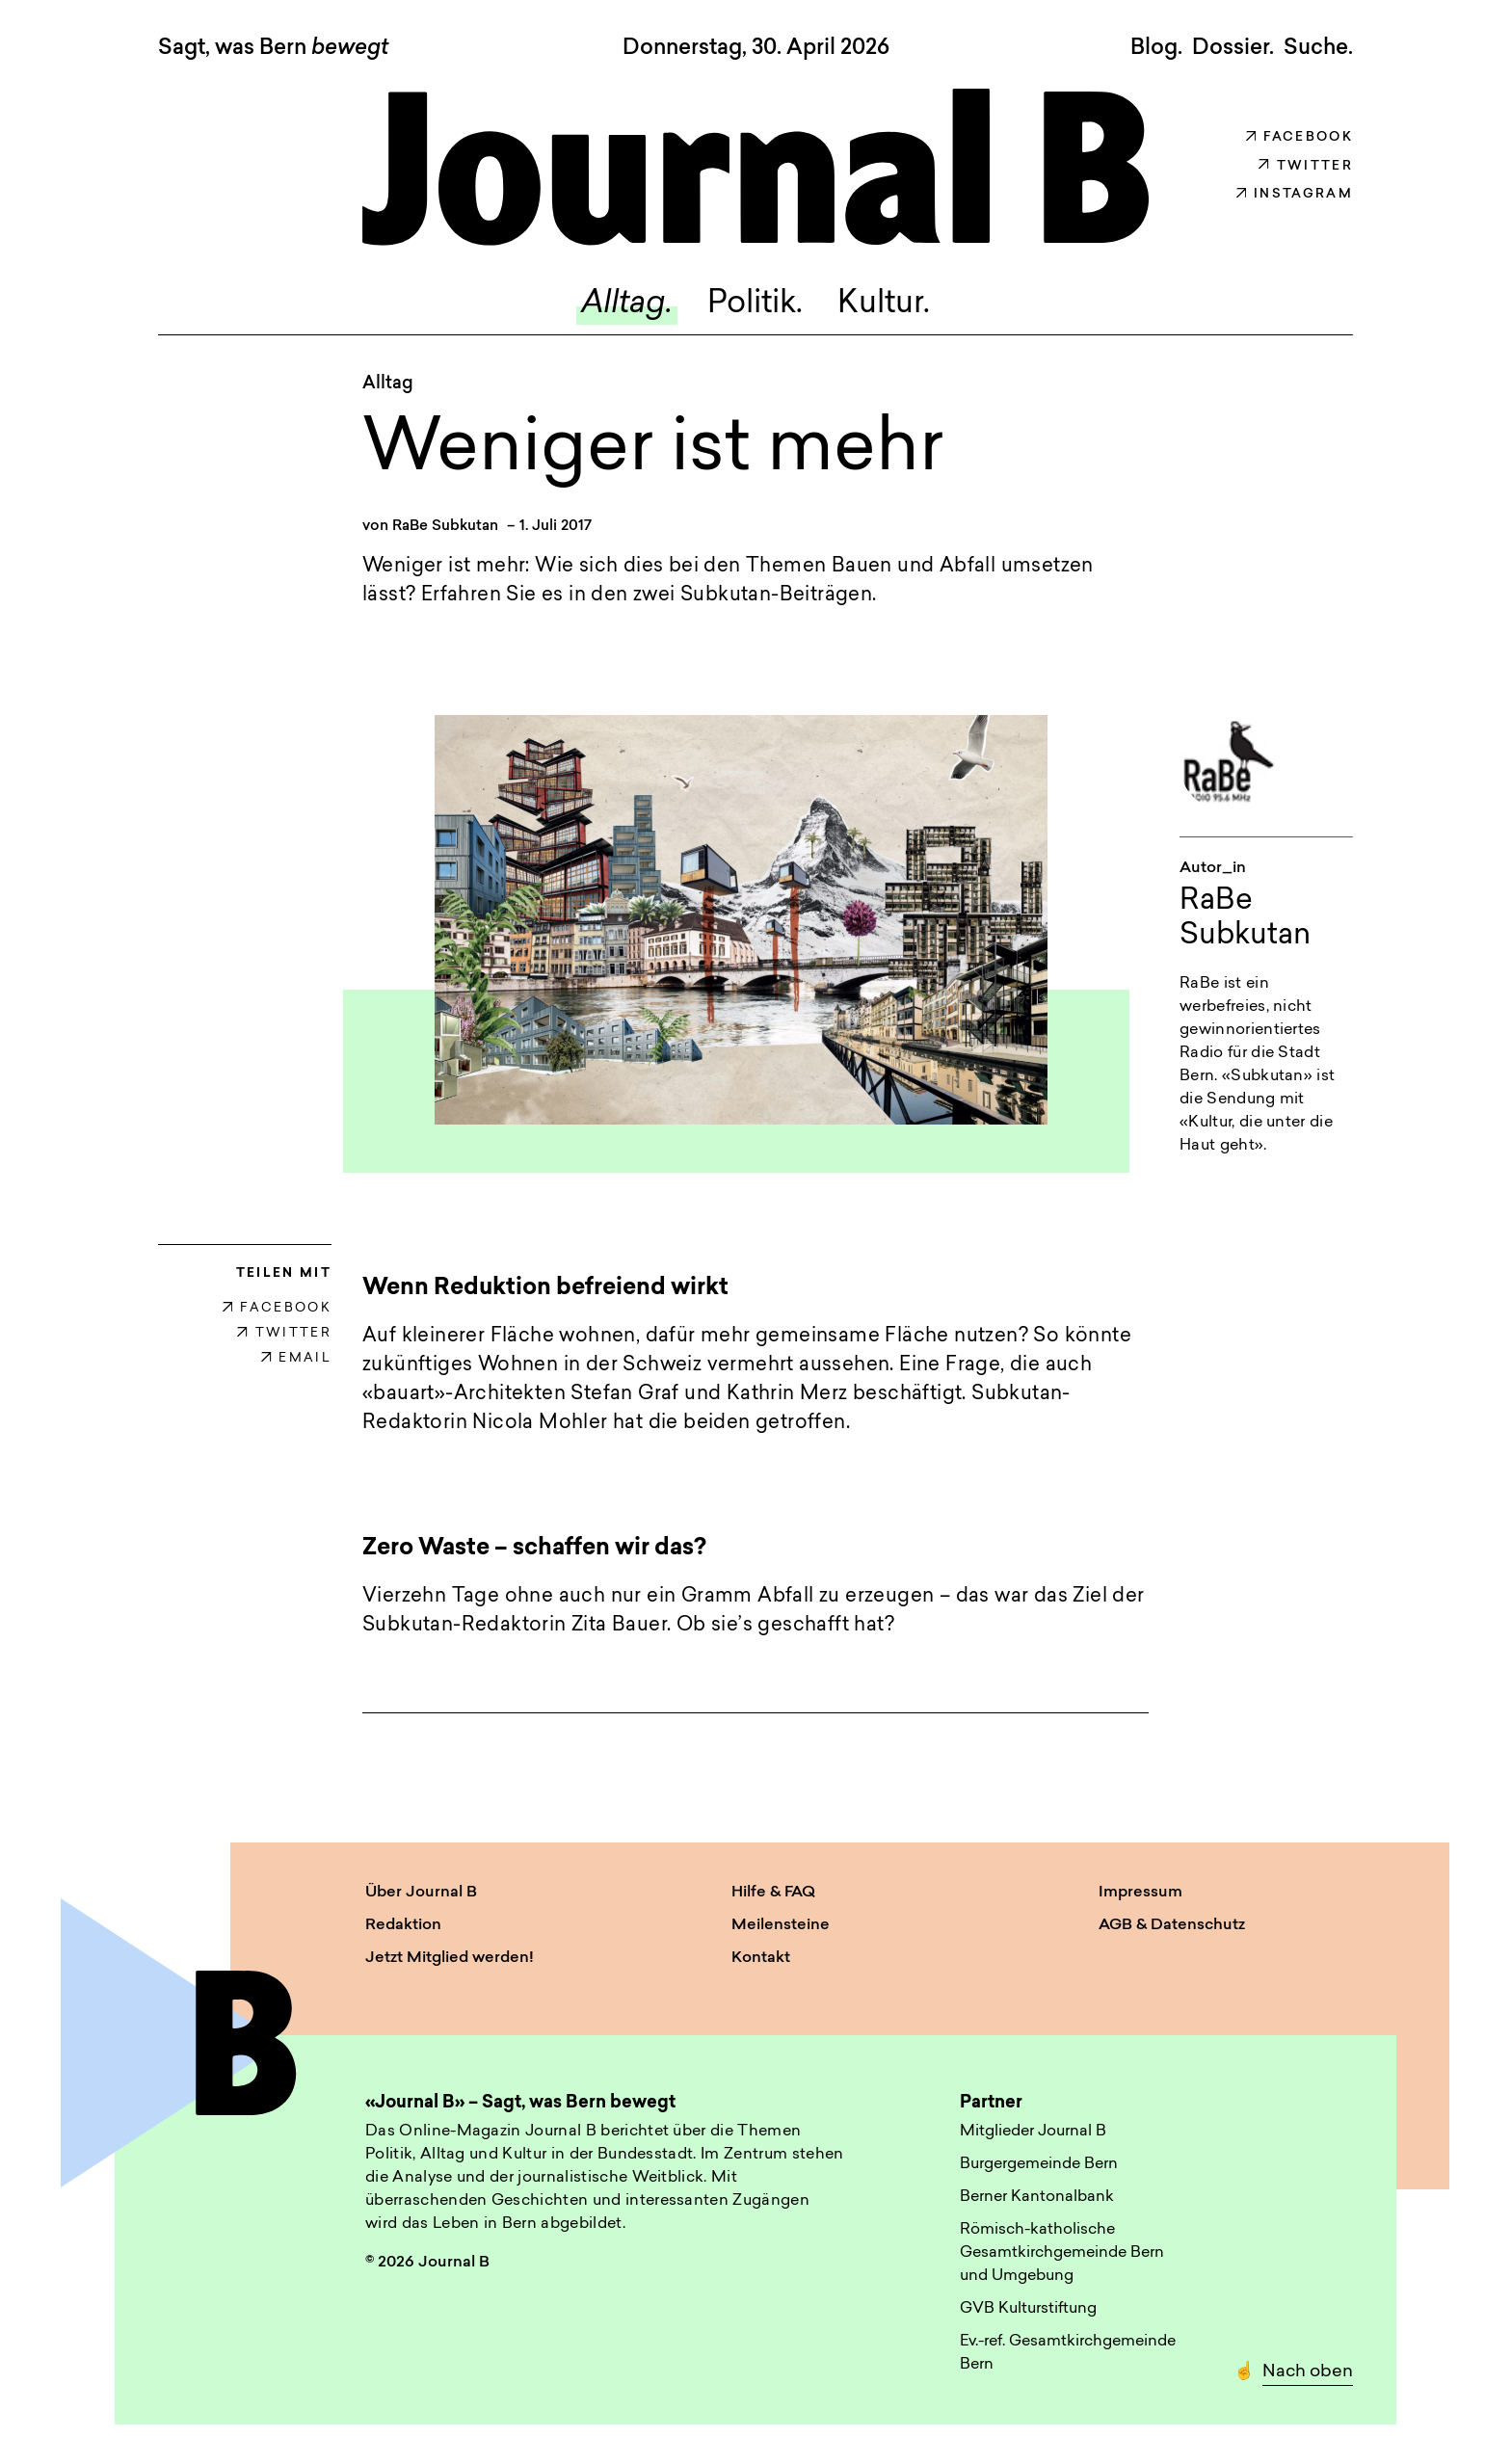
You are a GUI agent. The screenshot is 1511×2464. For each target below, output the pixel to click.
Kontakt (760, 1959)
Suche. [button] (1318, 48)
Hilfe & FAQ (773, 1893)
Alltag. (627, 305)
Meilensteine (780, 1926)
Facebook (1299, 137)
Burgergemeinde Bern (1039, 2165)
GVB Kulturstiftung (1028, 2310)
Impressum (1140, 1893)
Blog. (1156, 48)
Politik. (755, 305)
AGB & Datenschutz (1172, 1926)
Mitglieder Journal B (1033, 2132)
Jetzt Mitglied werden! (449, 1959)
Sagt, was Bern (273, 49)
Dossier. (1233, 48)
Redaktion (403, 1926)
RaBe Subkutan (445, 526)
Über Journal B (421, 1893)
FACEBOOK (277, 1309)
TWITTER (284, 1334)
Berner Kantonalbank (1037, 2198)
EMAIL (296, 1359)
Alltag (387, 385)
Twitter (1306, 166)
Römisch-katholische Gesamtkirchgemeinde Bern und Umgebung (1062, 2254)
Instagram (1294, 194)
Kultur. (883, 305)
